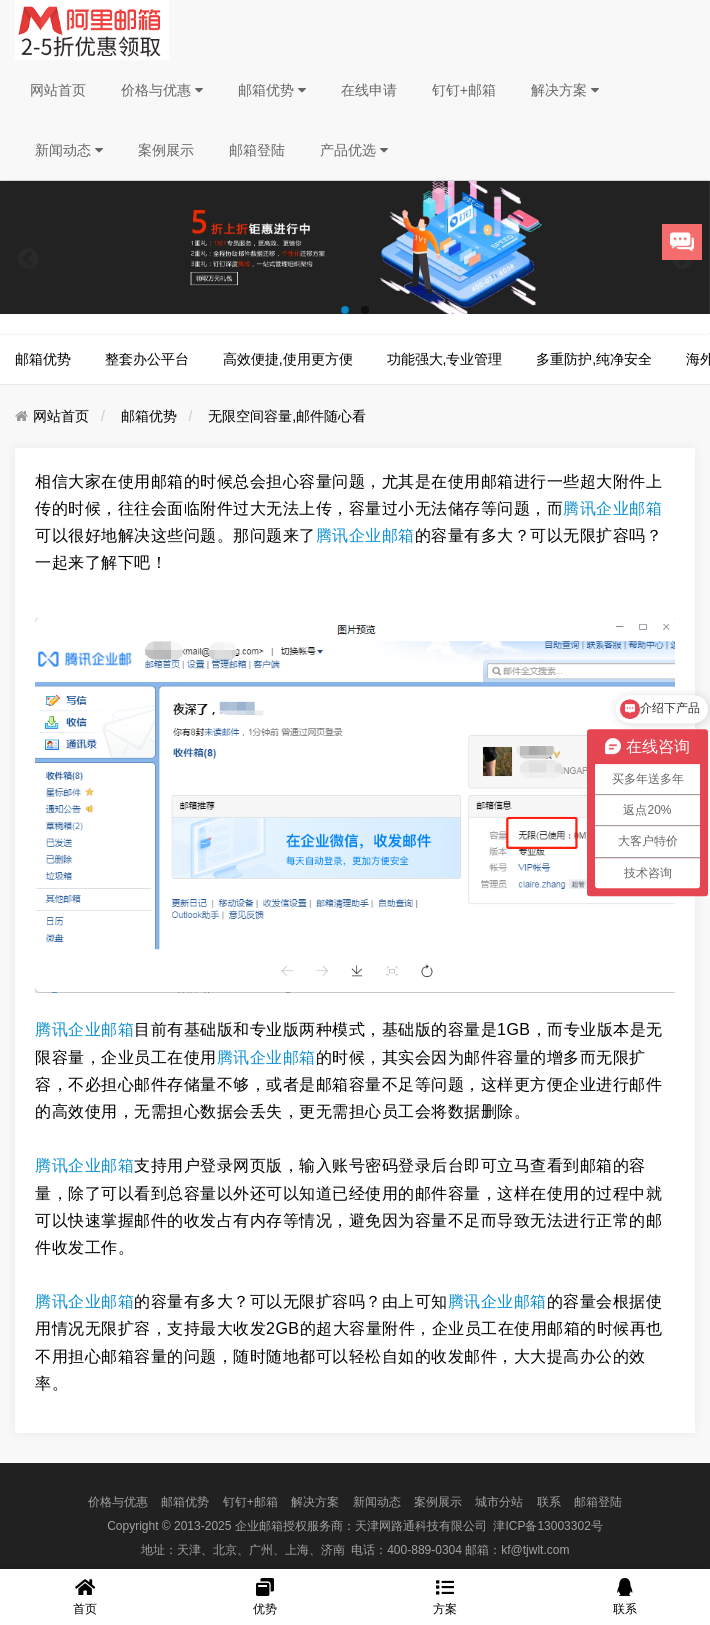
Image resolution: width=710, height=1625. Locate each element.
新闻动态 (69, 150)
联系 (549, 1502)
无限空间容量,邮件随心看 (287, 416)
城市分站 (499, 1502)
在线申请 (369, 90)
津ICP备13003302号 (547, 1526)
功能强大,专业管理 (445, 359)
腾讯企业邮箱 (612, 508)
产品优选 (354, 150)
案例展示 (166, 150)
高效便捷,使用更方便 (288, 359)
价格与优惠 (162, 90)
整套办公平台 (147, 359)
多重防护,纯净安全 (594, 359)
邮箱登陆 (257, 150)
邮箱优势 (272, 90)
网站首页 (58, 90)
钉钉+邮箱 (464, 90)
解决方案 (565, 90)
